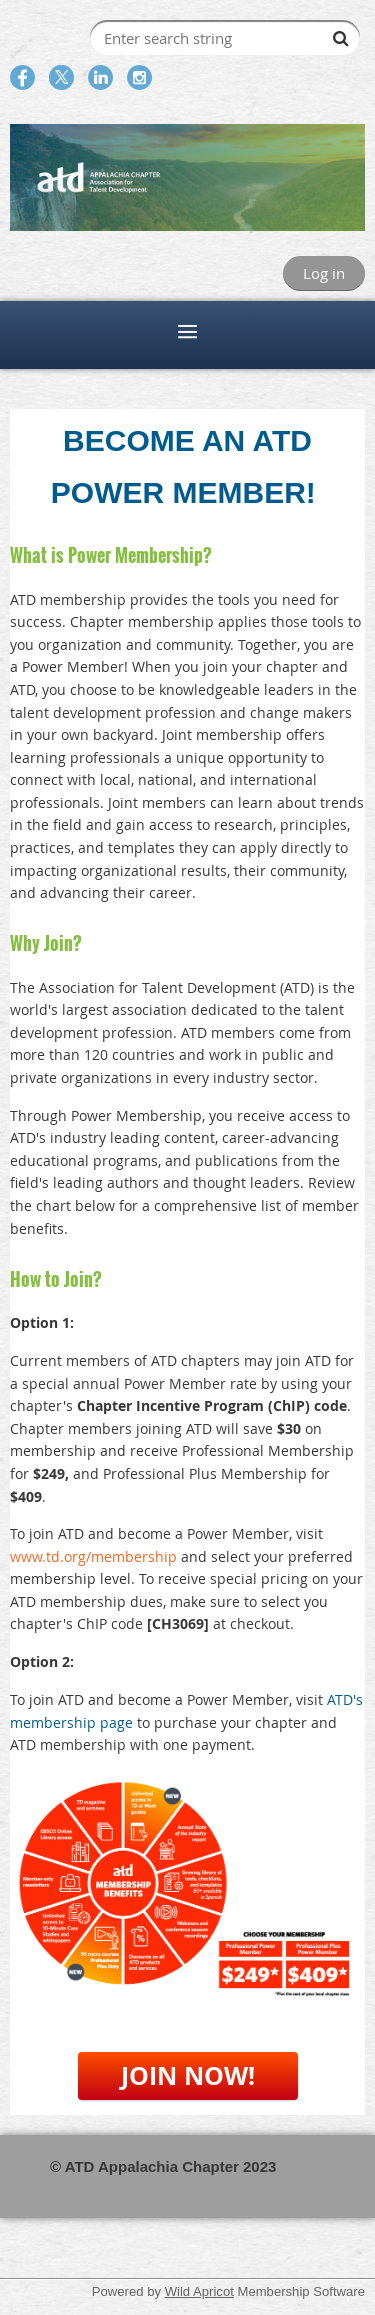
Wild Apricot (199, 2291)
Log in (324, 273)
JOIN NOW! (188, 2075)
